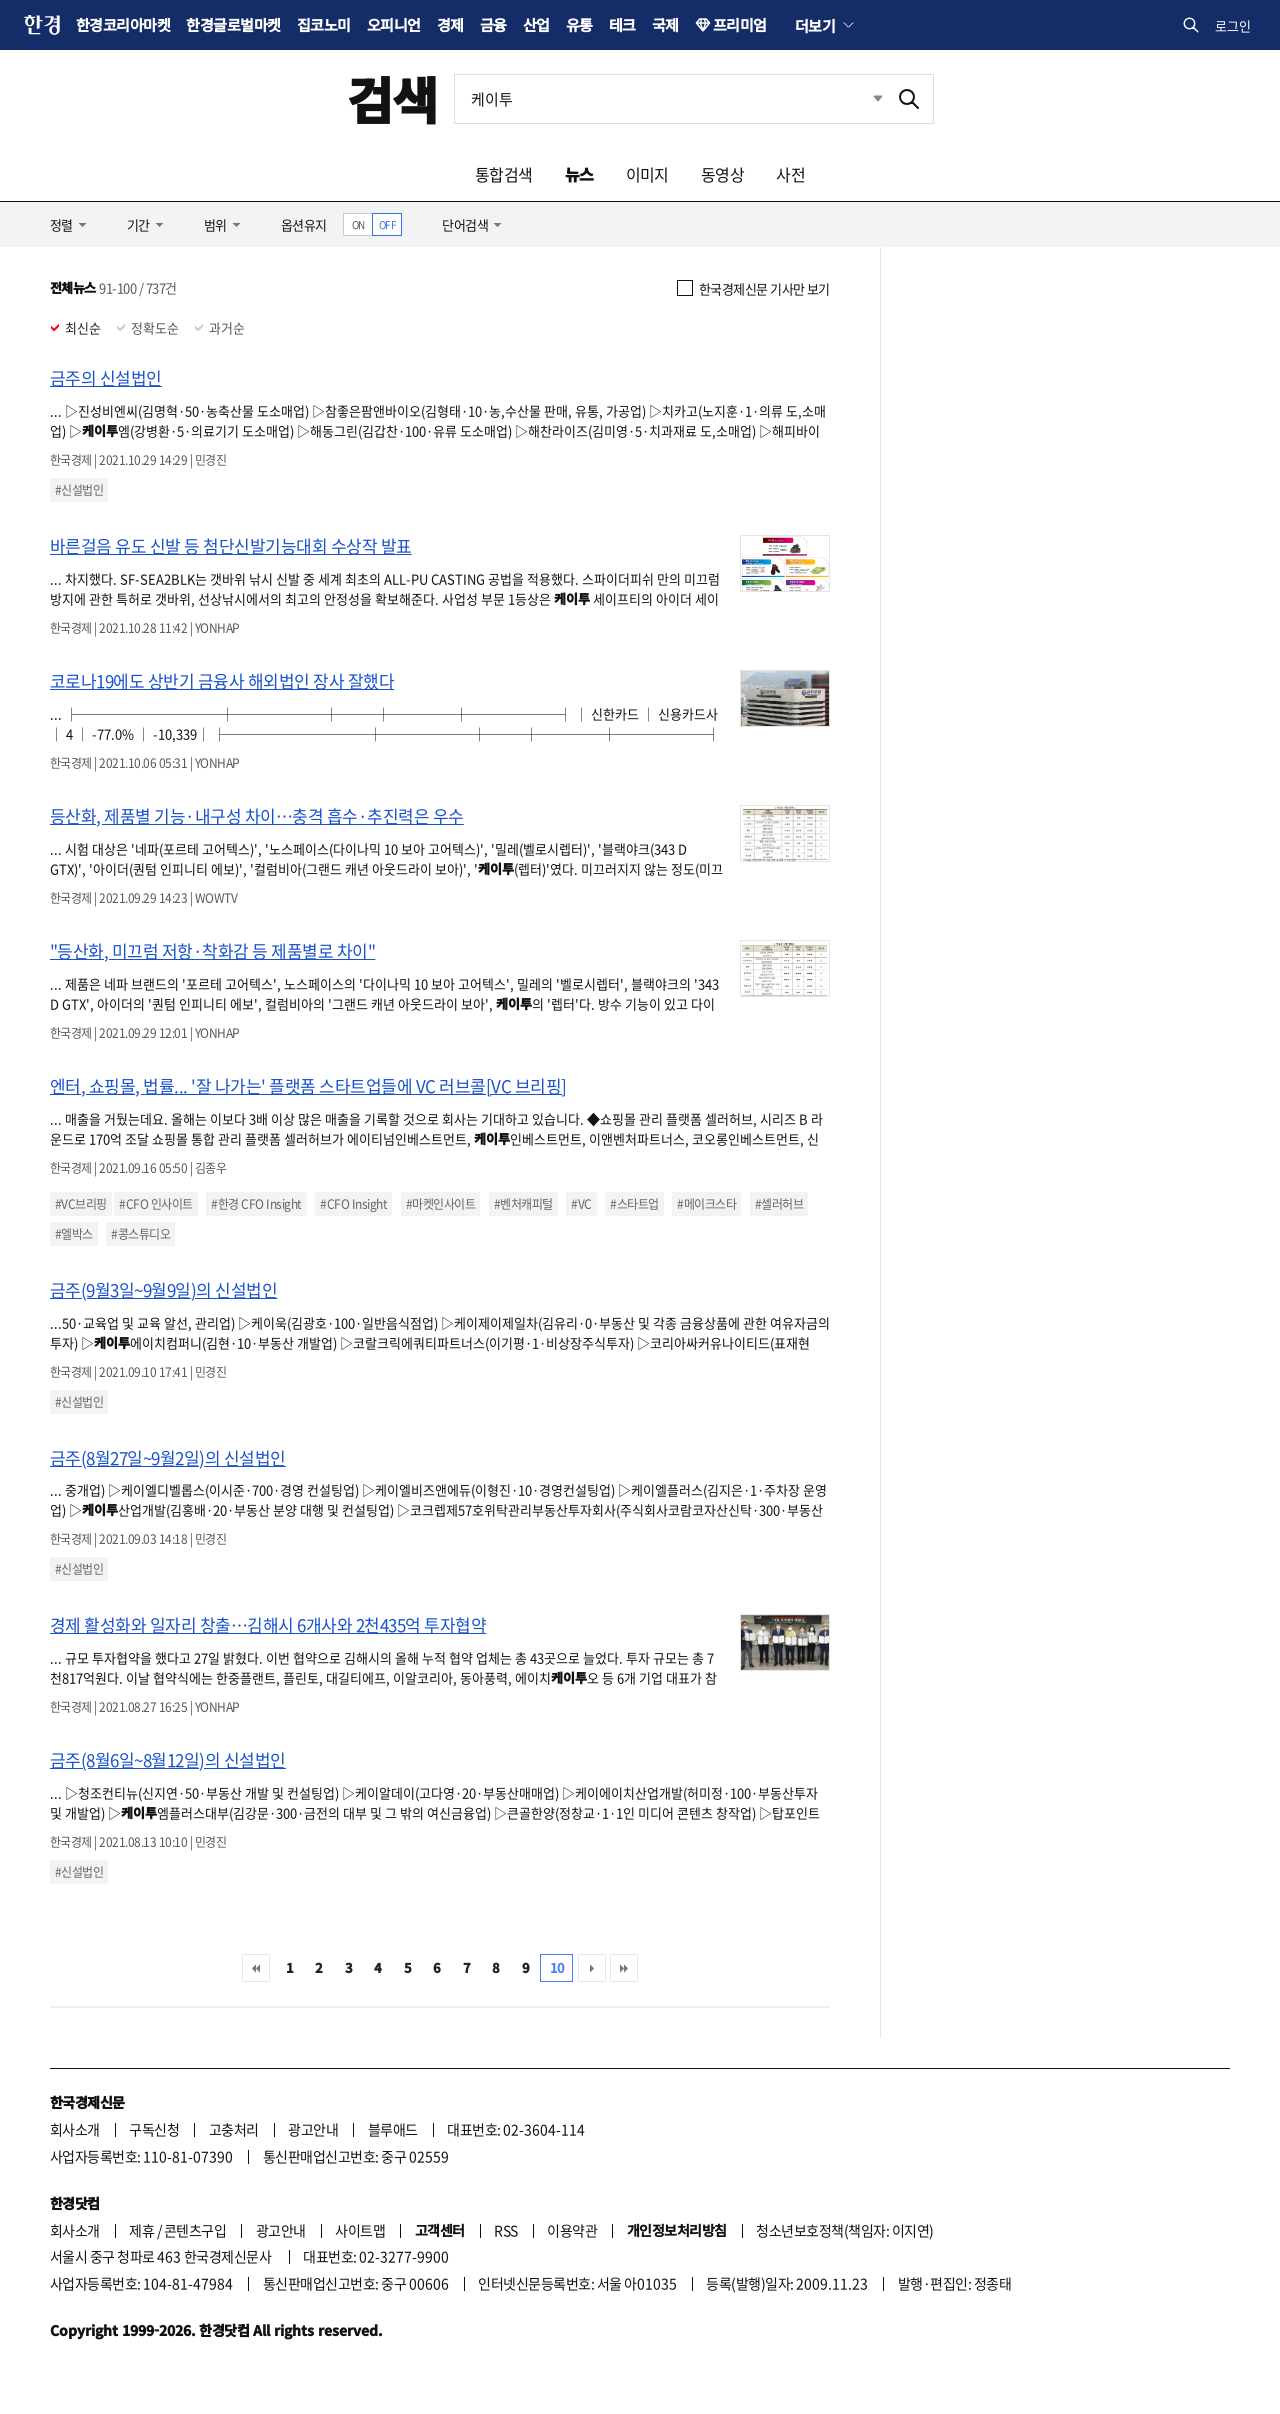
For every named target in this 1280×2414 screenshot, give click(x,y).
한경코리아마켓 (123, 24)
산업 (536, 24)
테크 (622, 24)
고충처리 (234, 2129)
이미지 (647, 174)
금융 (493, 24)
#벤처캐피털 (523, 1204)
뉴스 (579, 174)
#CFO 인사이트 (155, 1204)
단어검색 (465, 224)
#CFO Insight (353, 1204)
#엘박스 (74, 1234)
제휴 (141, 2230)
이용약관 (572, 2230)
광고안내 (313, 2129)
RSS (505, 2230)
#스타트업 (634, 1204)
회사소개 (75, 2129)
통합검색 (504, 174)
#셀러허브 (779, 1204)
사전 (790, 174)
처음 (256, 1968)
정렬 (61, 224)
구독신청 (154, 2129)
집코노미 (324, 24)
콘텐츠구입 (195, 2230)
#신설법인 (79, 490)
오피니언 (394, 24)
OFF (387, 224)
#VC (581, 1204)
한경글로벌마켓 (233, 24)
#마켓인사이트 (440, 1204)
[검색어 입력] (670, 99)
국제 (665, 24)
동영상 (722, 174)
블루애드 (393, 2129)
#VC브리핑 (81, 1204)
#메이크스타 (706, 1204)
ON (358, 224)
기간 (138, 224)
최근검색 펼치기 (863, 99)
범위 (215, 224)
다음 (592, 1968)
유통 (579, 24)
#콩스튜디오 (140, 1234)
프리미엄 (740, 24)
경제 (450, 24)
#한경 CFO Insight (256, 1204)
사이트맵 (360, 2230)
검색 (392, 98)
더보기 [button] (815, 25)
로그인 (1233, 25)
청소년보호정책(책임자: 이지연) (844, 2230)
